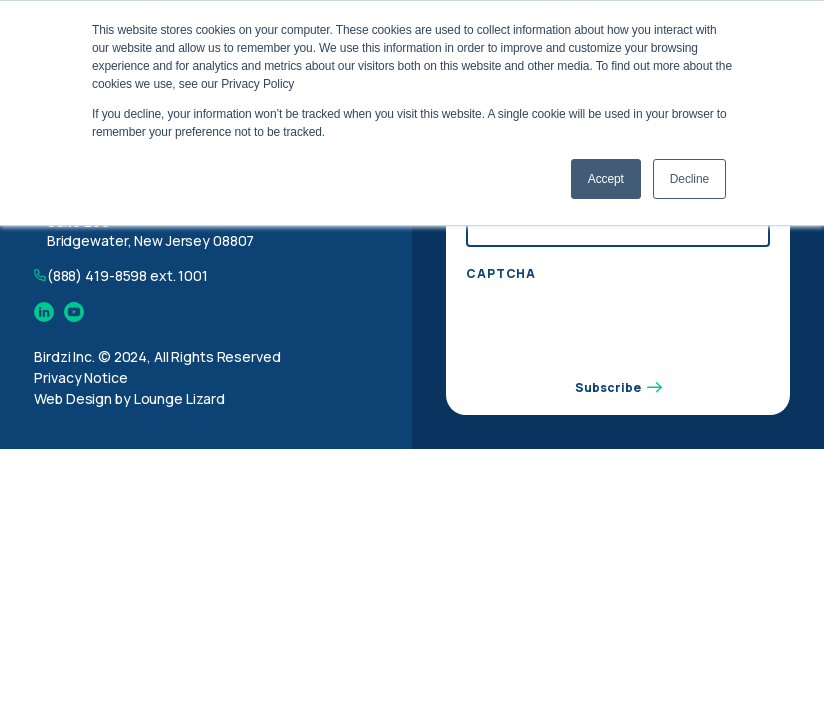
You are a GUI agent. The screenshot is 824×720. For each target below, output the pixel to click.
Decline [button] (689, 179)
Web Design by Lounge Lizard (129, 398)
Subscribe (618, 388)
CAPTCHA (501, 274)
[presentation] (618, 329)
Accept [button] (606, 179)
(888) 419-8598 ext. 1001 (127, 275)
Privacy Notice (80, 377)
